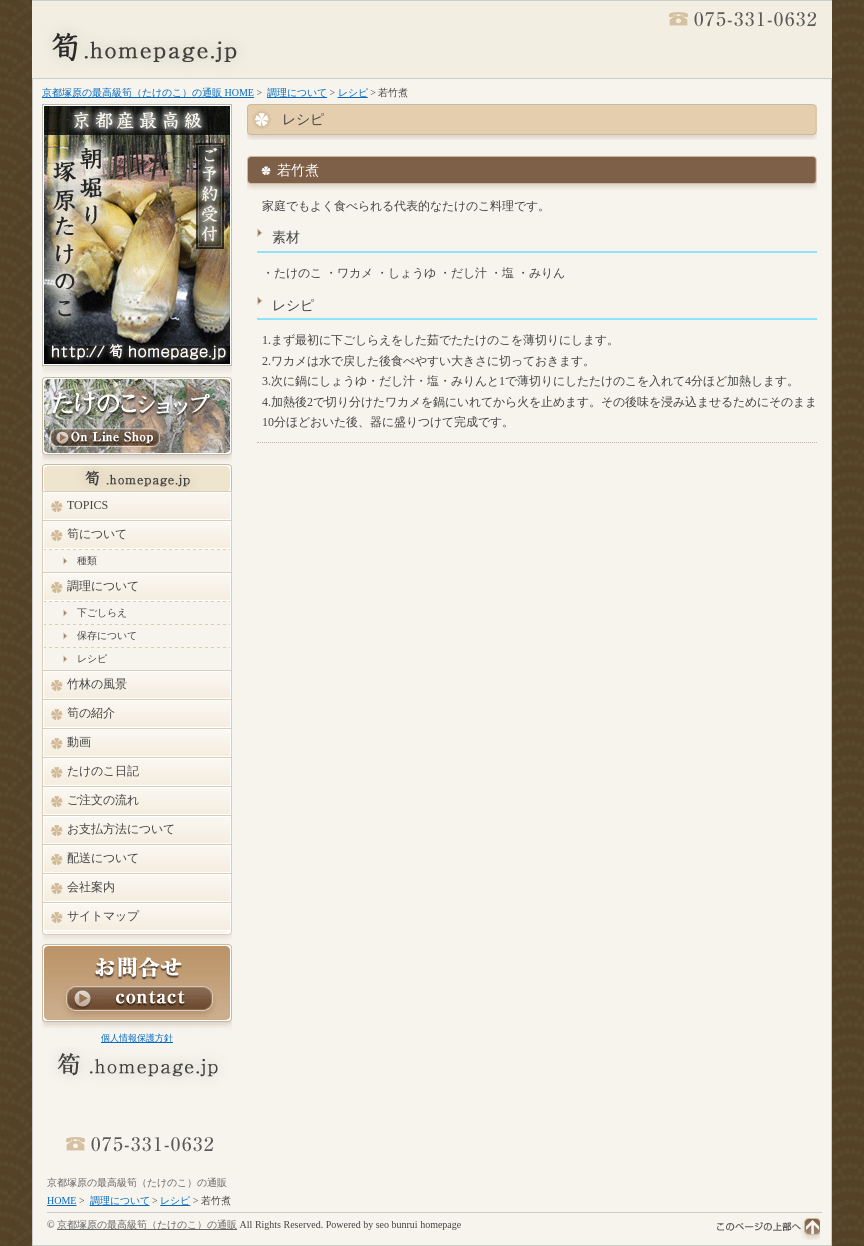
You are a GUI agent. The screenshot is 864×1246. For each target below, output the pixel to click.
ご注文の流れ (103, 800)
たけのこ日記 (103, 771)
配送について (103, 858)
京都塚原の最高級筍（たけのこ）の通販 (137, 1182)
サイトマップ (103, 916)
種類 (87, 560)
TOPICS (87, 505)
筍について (97, 534)
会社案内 (91, 887)
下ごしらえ (102, 612)
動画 (79, 742)
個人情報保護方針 (137, 1038)
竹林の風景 (97, 684)
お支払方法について (121, 829)
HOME (61, 1200)
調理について (297, 92)
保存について (107, 635)
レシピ (353, 92)
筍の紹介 (91, 713)
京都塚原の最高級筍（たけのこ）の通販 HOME (148, 92)
